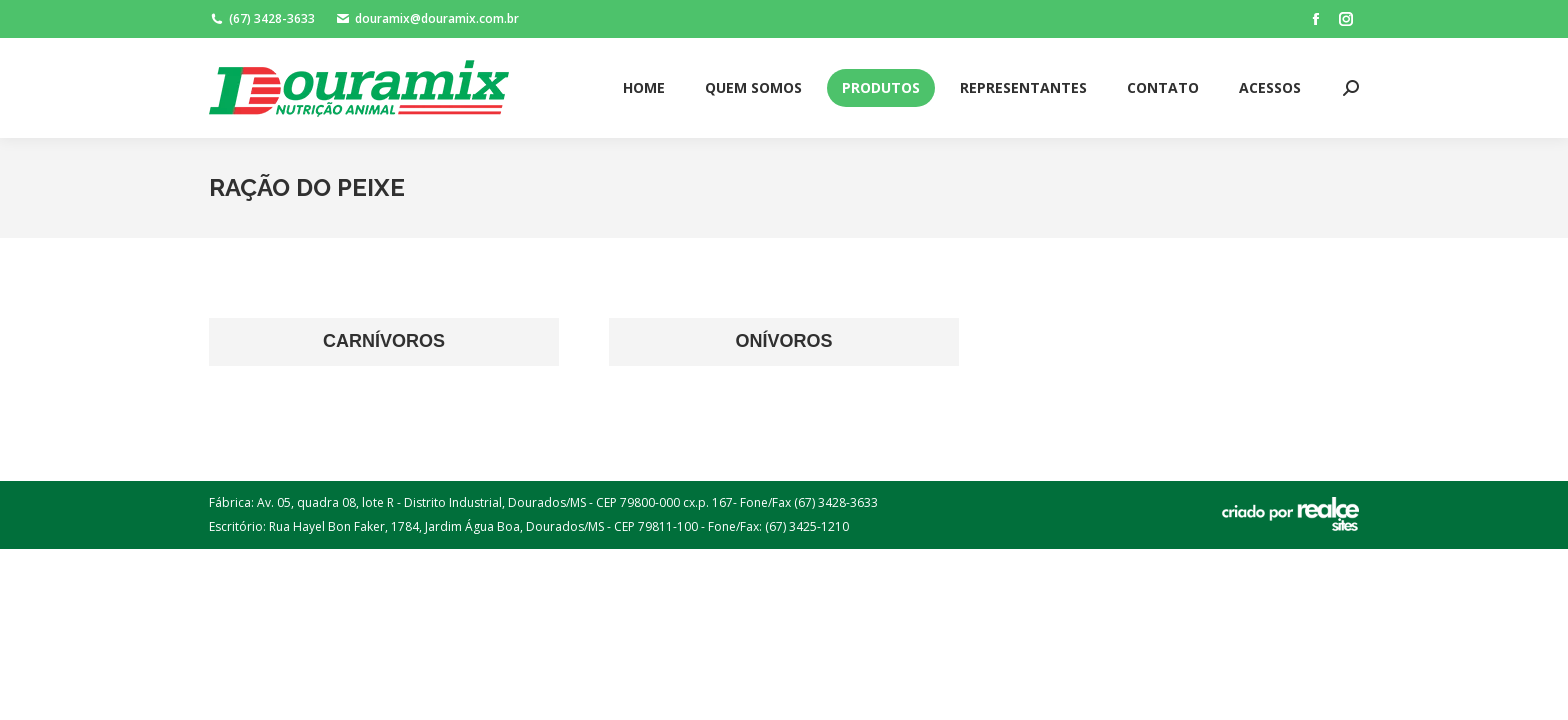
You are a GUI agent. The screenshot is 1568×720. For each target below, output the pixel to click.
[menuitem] (644, 88)
